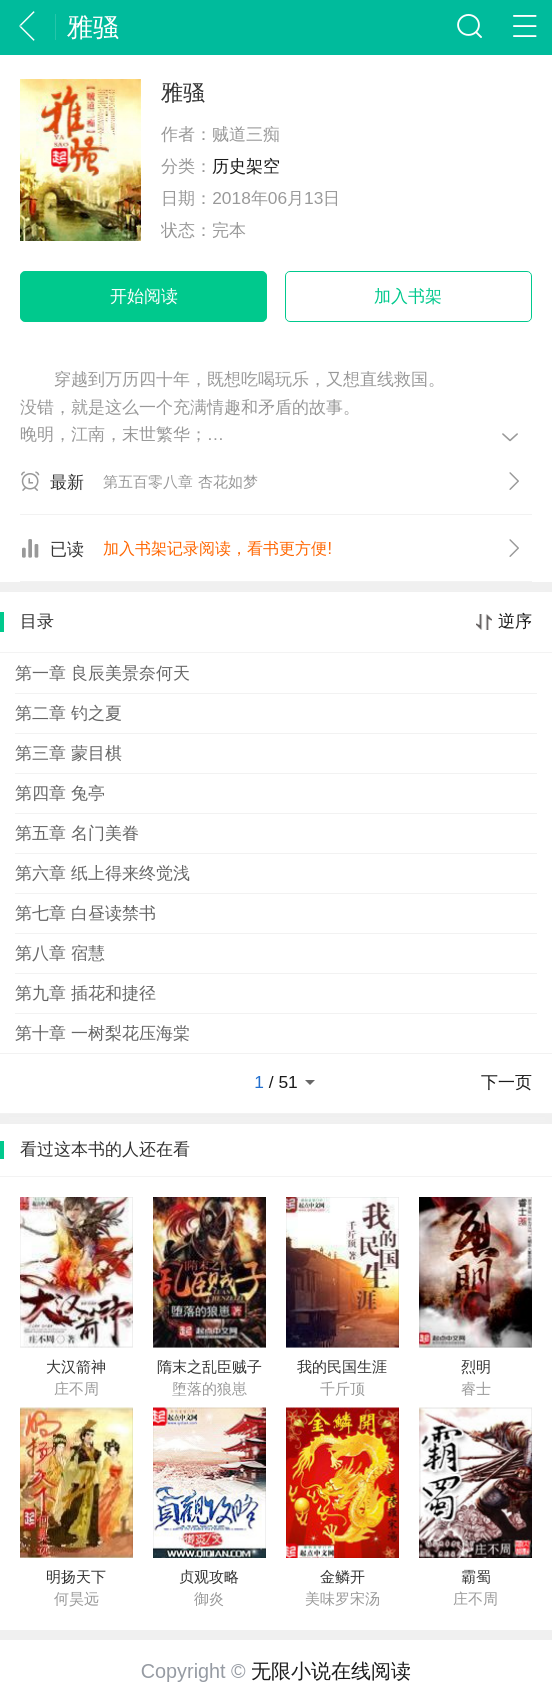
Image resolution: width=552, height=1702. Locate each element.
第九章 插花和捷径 (85, 993)
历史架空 (246, 166)
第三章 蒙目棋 (68, 753)
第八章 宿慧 (60, 953)
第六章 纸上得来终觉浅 (102, 873)
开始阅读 (144, 296)
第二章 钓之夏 (68, 713)
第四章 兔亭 (60, 793)
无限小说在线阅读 (331, 1671)
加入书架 (408, 296)
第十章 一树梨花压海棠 (102, 1033)
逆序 (515, 621)
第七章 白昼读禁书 (85, 913)
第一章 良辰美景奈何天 (102, 673)
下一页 (506, 1082)
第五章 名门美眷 (77, 833)
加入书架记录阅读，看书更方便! (217, 548)
